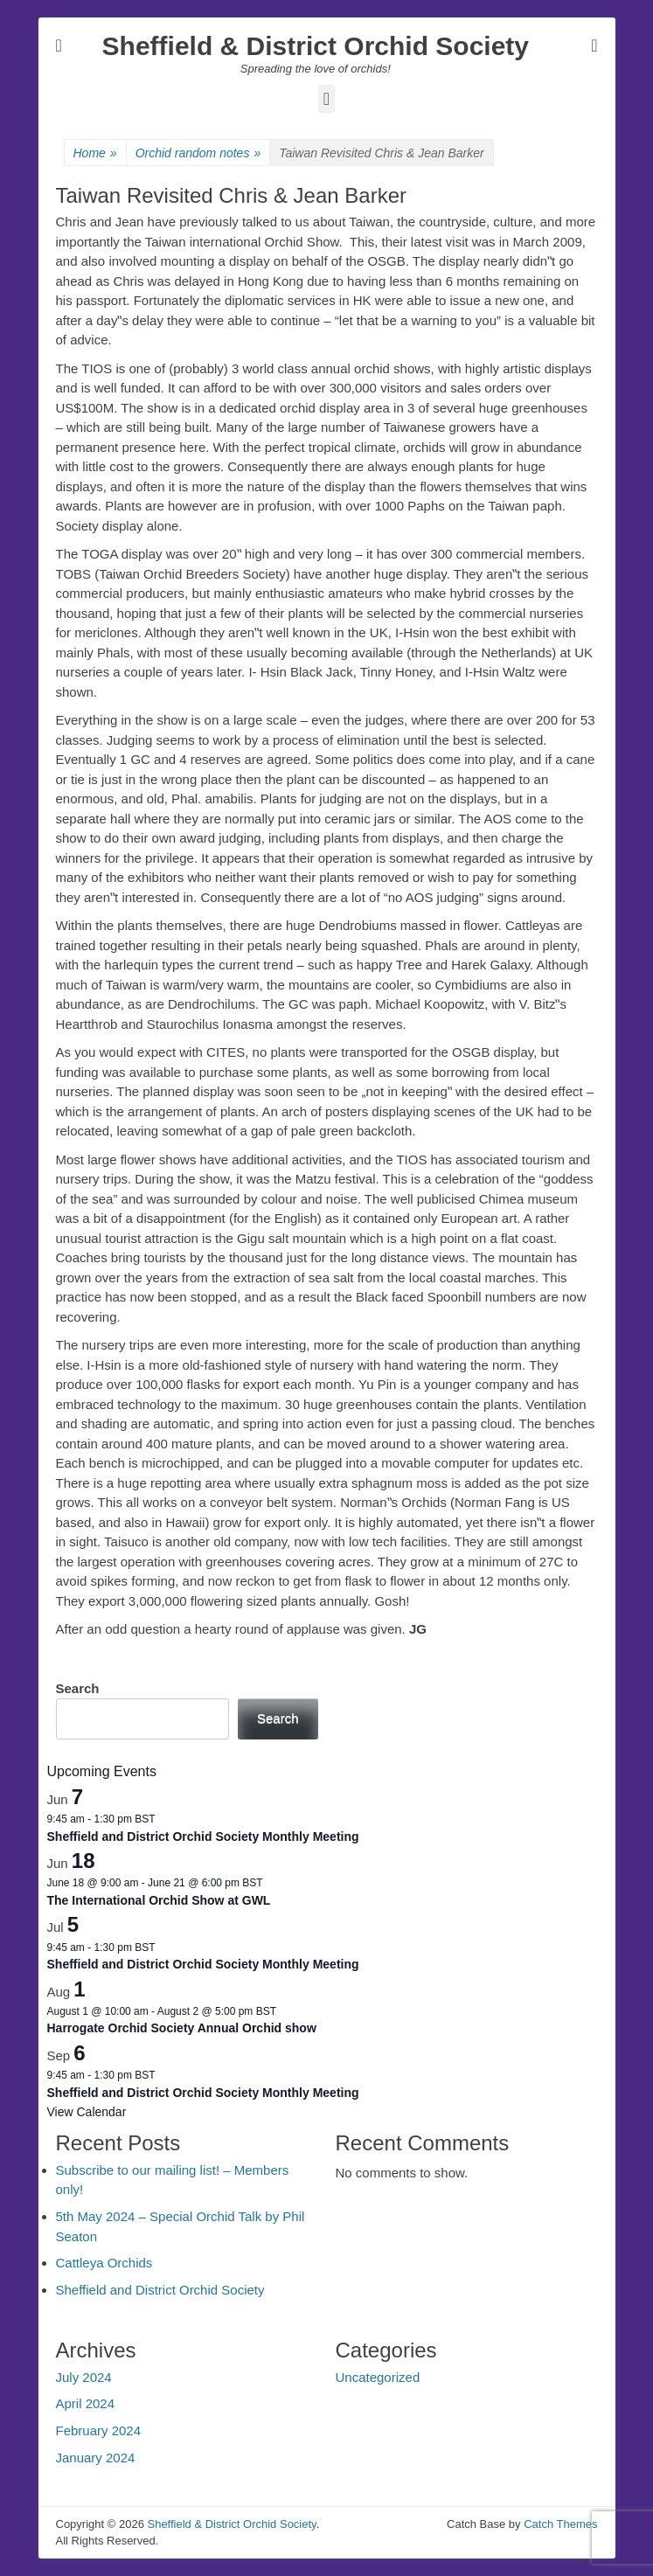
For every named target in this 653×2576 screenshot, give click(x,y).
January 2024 (95, 2457)
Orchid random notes (198, 153)
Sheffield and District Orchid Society (160, 2289)
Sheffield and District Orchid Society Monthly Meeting (203, 1836)
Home (95, 153)
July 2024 (84, 2377)
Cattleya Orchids (104, 2262)
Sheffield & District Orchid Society (315, 45)
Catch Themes (560, 2524)
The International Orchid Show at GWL (159, 1900)
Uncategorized (378, 2377)
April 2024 (85, 2403)
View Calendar (87, 2112)
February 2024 (99, 2430)
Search (78, 1688)
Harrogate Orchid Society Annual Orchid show (181, 2028)
